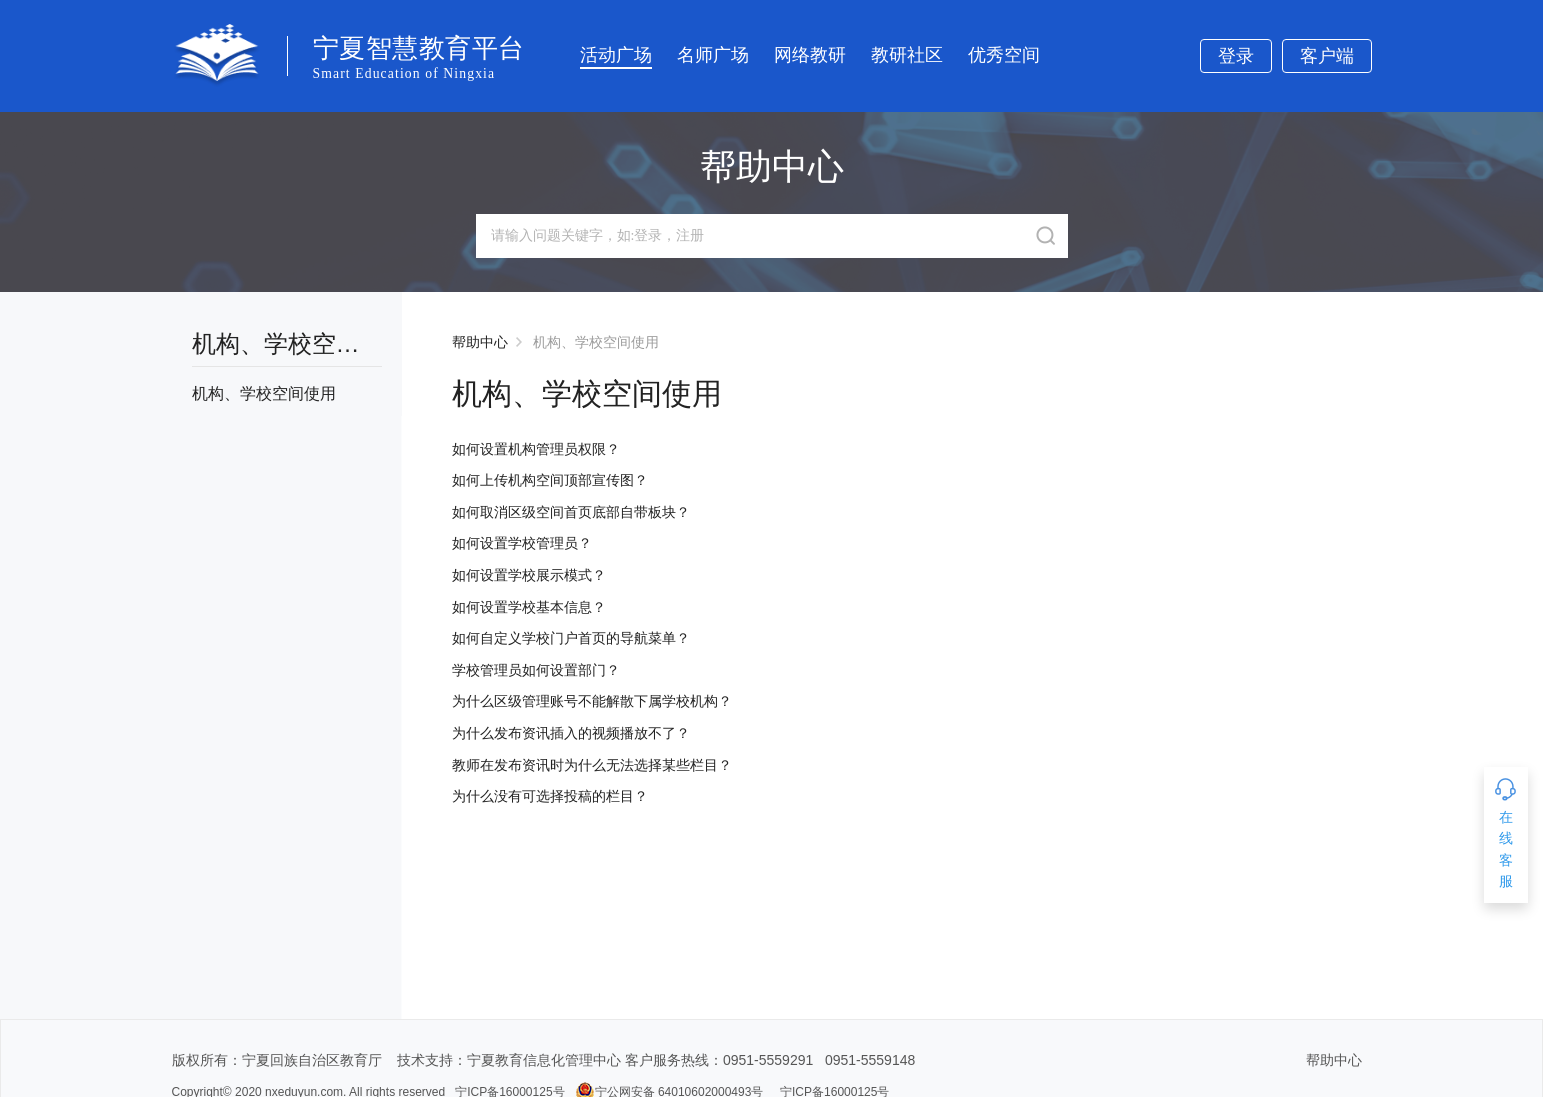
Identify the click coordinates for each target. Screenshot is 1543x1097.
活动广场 (616, 55)
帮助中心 (480, 342)
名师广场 (713, 55)
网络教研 (810, 55)
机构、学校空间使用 (596, 342)
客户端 (1327, 56)
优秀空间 (1004, 55)
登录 (1236, 56)
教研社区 (907, 55)
